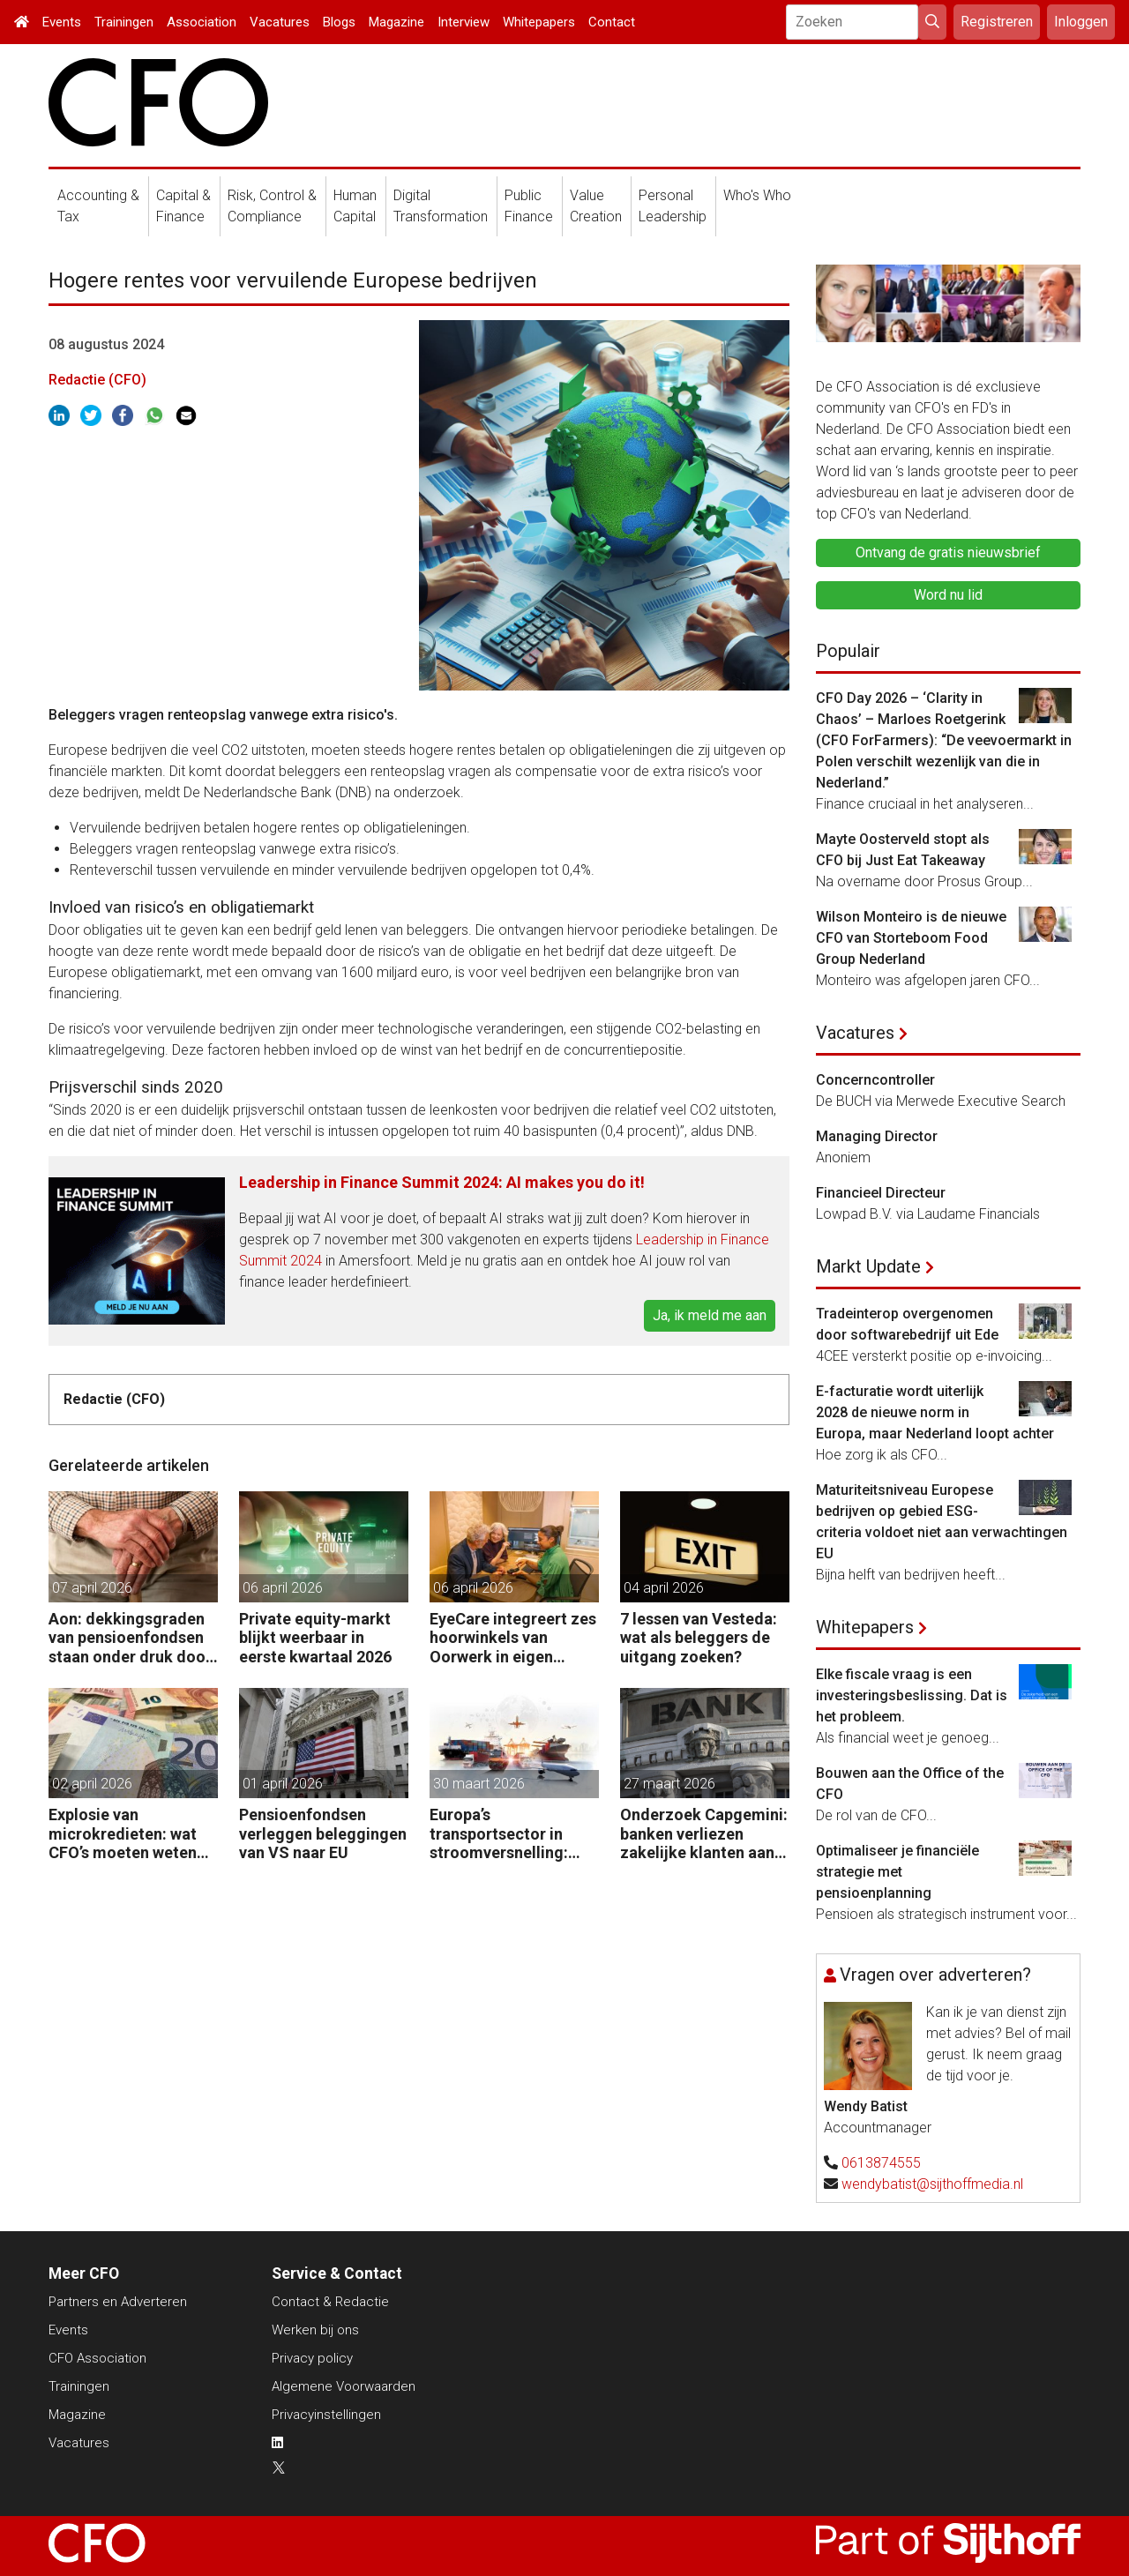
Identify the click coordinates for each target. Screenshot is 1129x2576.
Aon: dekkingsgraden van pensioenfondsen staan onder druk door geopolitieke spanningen (130, 1638)
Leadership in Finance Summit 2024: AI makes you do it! (442, 1182)
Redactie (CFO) (97, 379)
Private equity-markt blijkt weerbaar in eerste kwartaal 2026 (315, 1637)
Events (61, 22)
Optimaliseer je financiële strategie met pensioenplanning (897, 1871)
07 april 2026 (92, 1587)
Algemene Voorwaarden (343, 2386)
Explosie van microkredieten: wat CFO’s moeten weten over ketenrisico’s (123, 1834)
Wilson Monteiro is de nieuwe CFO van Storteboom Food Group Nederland (911, 937)
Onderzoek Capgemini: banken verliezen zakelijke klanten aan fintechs (704, 1834)
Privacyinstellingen (326, 2415)
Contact (611, 22)
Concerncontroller (875, 1079)
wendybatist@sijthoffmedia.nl (932, 2184)
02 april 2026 (92, 1783)
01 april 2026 (283, 1783)
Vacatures (280, 22)
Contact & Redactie (330, 2302)
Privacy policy (312, 2358)
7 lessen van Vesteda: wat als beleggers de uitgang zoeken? (698, 1637)
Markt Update (868, 1266)
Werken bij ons (315, 2330)
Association (201, 22)
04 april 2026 (664, 1587)
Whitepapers (539, 22)
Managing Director (877, 1136)
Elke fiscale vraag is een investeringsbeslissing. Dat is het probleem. (911, 1695)
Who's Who (757, 195)
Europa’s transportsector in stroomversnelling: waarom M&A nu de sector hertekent (501, 1834)
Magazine (396, 22)
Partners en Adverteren (118, 2302)
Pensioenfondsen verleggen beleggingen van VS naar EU (323, 1833)
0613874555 (881, 2162)
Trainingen (123, 22)
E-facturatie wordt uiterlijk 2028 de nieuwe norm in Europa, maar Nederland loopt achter (935, 1412)
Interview (463, 22)
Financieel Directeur (881, 1192)
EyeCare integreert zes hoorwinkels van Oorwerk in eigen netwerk (513, 1638)
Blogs (339, 22)
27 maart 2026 (669, 1783)
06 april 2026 (283, 1587)
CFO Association (97, 2358)
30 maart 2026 (479, 1783)
